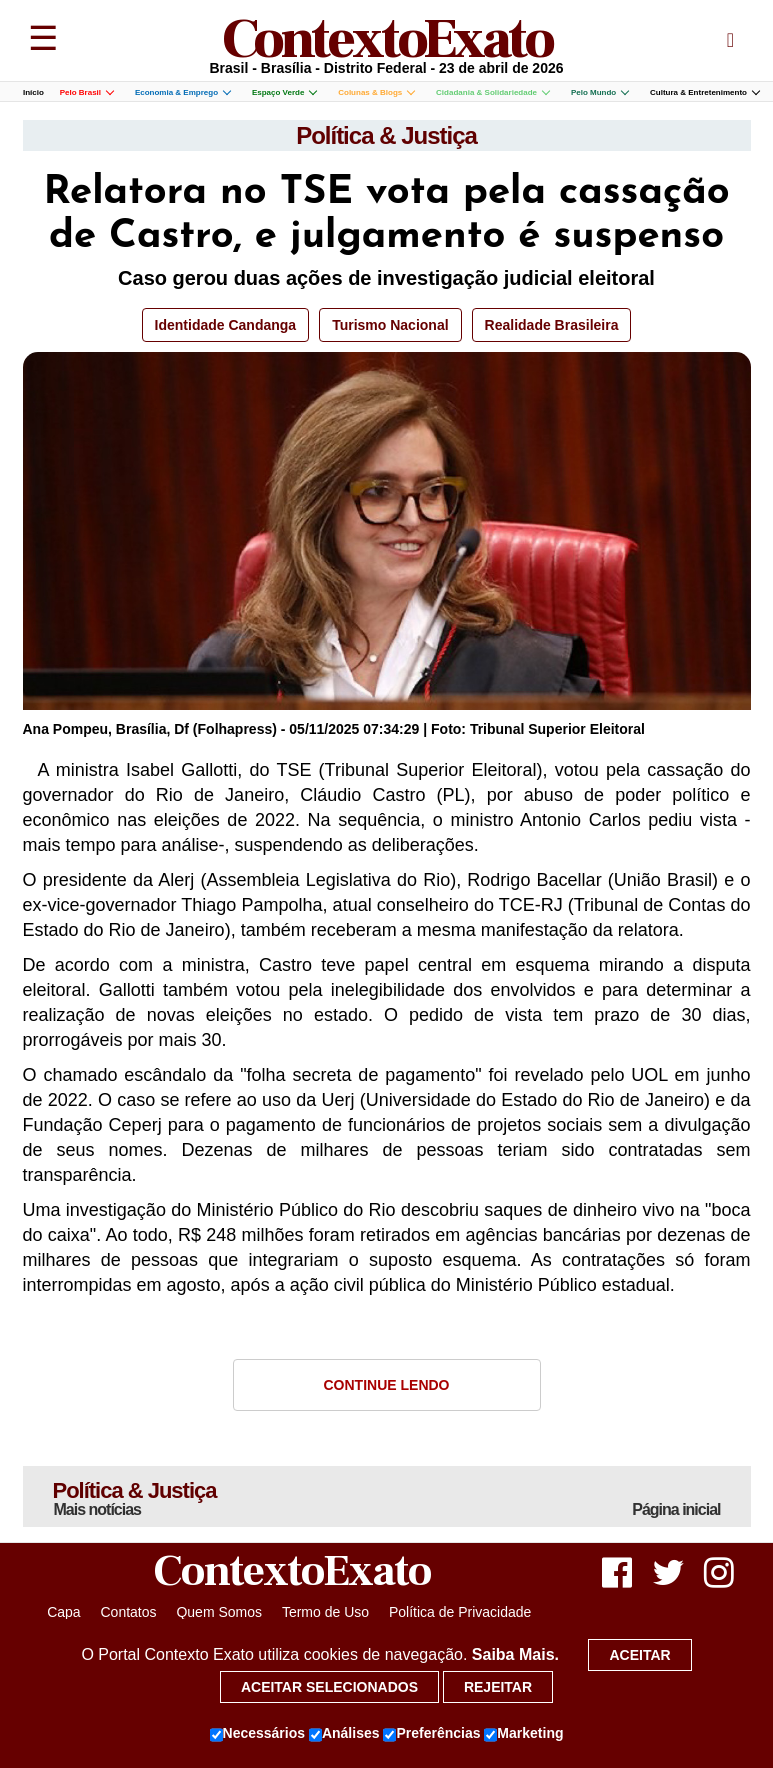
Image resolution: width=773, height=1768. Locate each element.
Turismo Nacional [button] (390, 325)
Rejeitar (498, 1687)
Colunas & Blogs (376, 92)
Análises (344, 1734)
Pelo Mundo (599, 92)
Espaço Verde (284, 92)
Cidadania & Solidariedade (492, 92)
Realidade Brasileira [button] (552, 325)
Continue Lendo (387, 1385)
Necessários (258, 1734)
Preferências (431, 1734)
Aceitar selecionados (329, 1687)
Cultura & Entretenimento (704, 92)
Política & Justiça (386, 135)
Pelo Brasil (86, 92)
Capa (63, 1612)
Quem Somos (219, 1612)
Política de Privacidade (460, 1612)
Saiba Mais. (515, 1654)
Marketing (523, 1734)
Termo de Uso (325, 1612)
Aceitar (639, 1655)
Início (33, 92)
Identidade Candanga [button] (226, 325)
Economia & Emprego (182, 92)
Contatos (128, 1612)
